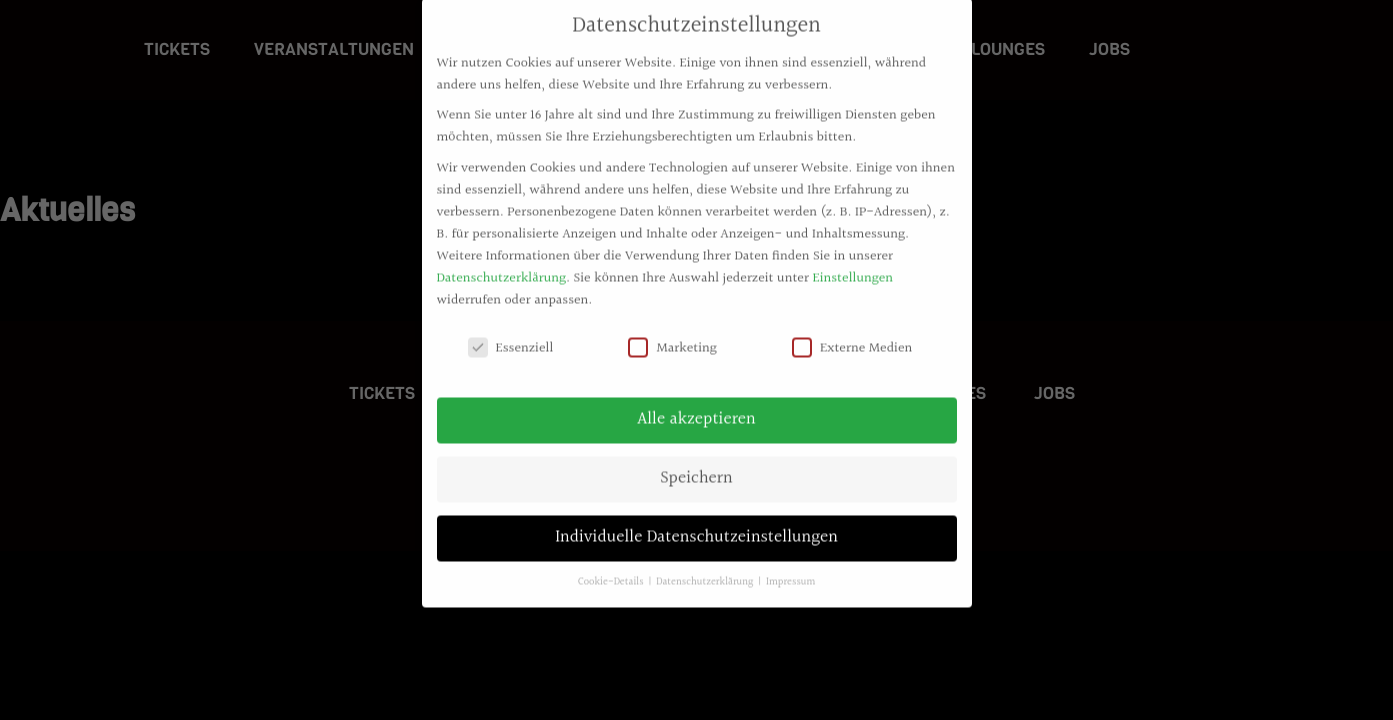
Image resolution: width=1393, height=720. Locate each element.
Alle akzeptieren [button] (696, 409)
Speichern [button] (696, 468)
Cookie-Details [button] (612, 572)
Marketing (672, 337)
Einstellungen (852, 267)
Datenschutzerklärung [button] (706, 572)
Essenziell (511, 337)
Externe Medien (852, 337)
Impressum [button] (790, 572)
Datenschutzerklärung (502, 267)
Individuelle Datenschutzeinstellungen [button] (696, 527)
